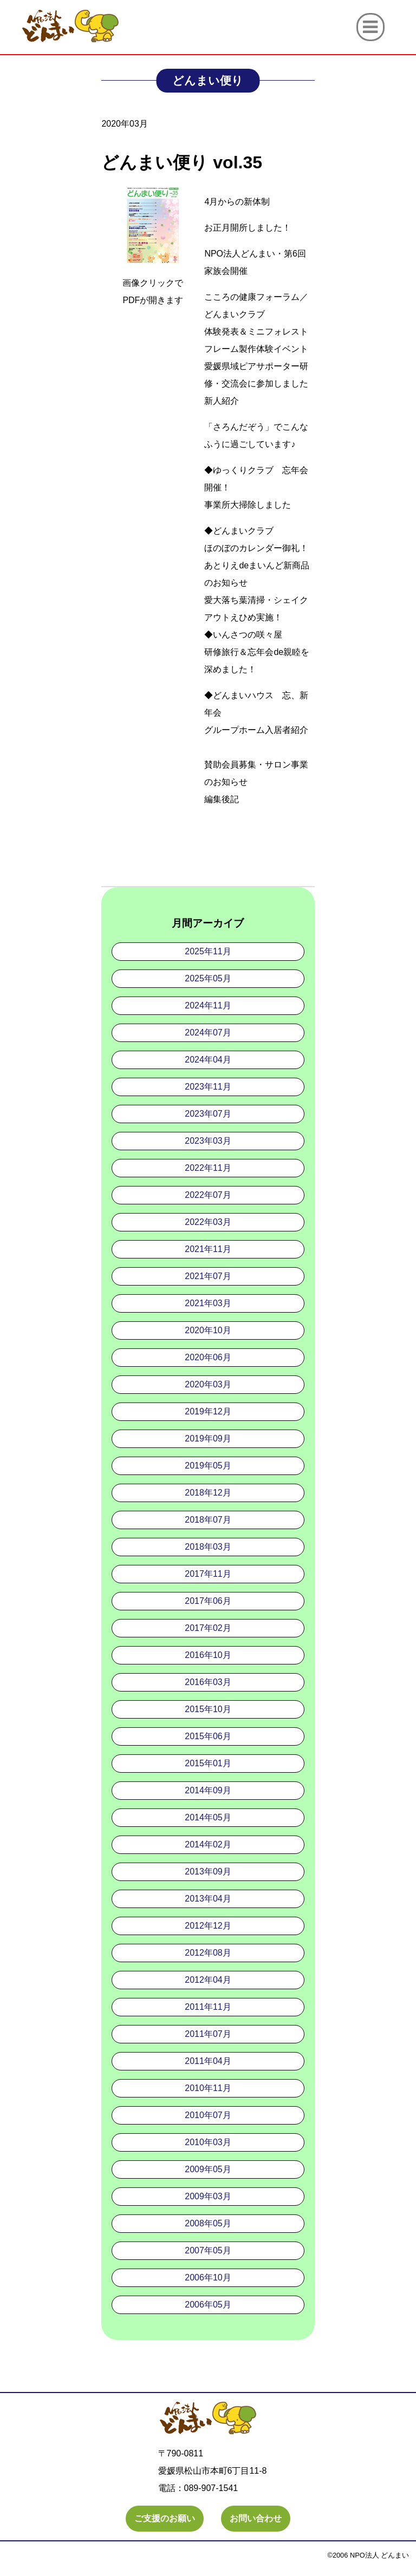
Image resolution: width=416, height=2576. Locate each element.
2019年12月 (208, 1411)
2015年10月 (208, 1709)
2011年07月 (208, 2033)
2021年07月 (208, 1276)
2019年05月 (208, 1465)
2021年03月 (208, 1303)
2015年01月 (208, 1763)
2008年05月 (208, 2223)
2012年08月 (208, 1952)
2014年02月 (208, 1844)
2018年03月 (208, 1546)
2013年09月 (208, 1871)
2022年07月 (208, 1194)
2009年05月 (208, 2169)
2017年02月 (208, 1628)
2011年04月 (208, 2061)
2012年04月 (208, 1979)
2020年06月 (208, 1357)
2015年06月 (208, 1736)
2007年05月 (208, 2250)
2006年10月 (208, 2277)
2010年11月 (208, 2088)
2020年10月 (208, 1330)
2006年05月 (208, 2304)
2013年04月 (208, 1898)
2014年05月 (208, 1817)
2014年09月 (208, 1790)
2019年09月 (208, 1438)
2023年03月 (208, 1140)
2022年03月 (208, 1222)
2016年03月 (208, 1682)
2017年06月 (208, 1600)
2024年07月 (208, 1032)
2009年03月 (208, 2196)
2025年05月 (208, 978)
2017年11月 (208, 1573)
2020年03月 (208, 1384)
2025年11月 (208, 951)
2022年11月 (208, 1167)
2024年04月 (208, 1059)
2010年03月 (208, 2142)
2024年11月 (208, 1005)
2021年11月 (208, 1249)
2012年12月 (208, 1925)
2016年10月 (208, 1655)
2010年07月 (208, 2115)
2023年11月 (208, 1086)
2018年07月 (208, 1519)
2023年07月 (208, 1113)
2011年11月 (208, 2006)
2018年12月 (208, 1492)
